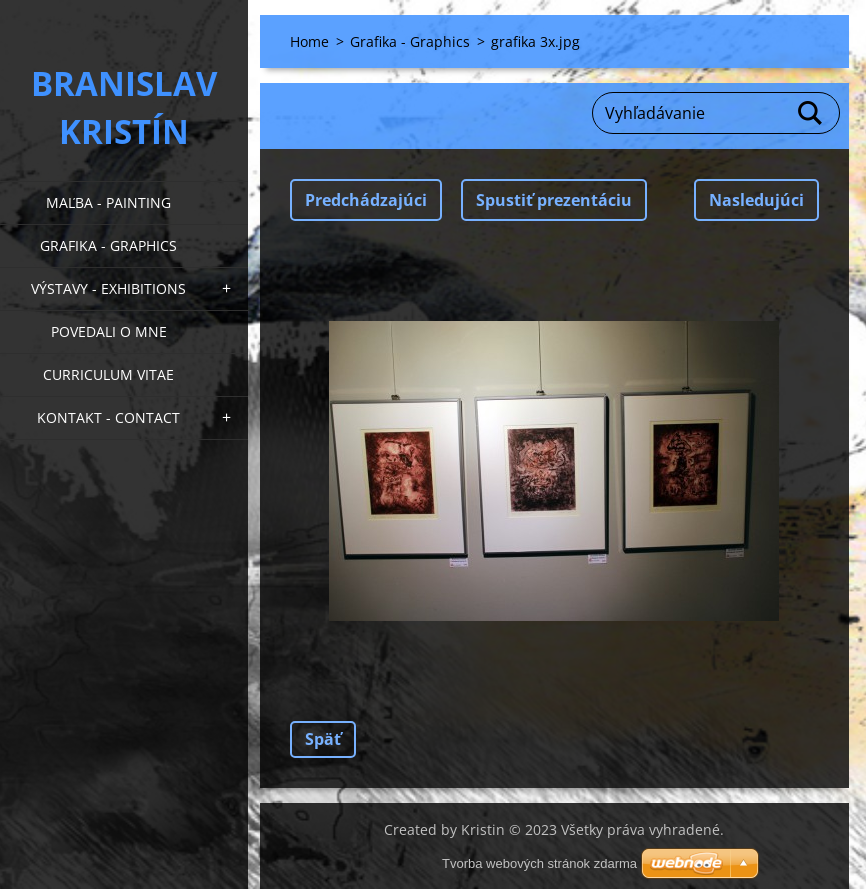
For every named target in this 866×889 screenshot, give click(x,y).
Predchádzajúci (366, 200)
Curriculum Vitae (108, 374)
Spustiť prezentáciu (554, 200)
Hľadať (811, 113)
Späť (323, 739)
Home (309, 41)
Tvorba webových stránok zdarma (539, 863)
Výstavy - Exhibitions (108, 288)
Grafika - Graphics (108, 245)
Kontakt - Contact (108, 417)
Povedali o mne (109, 331)
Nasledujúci (756, 200)
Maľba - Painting (108, 202)
